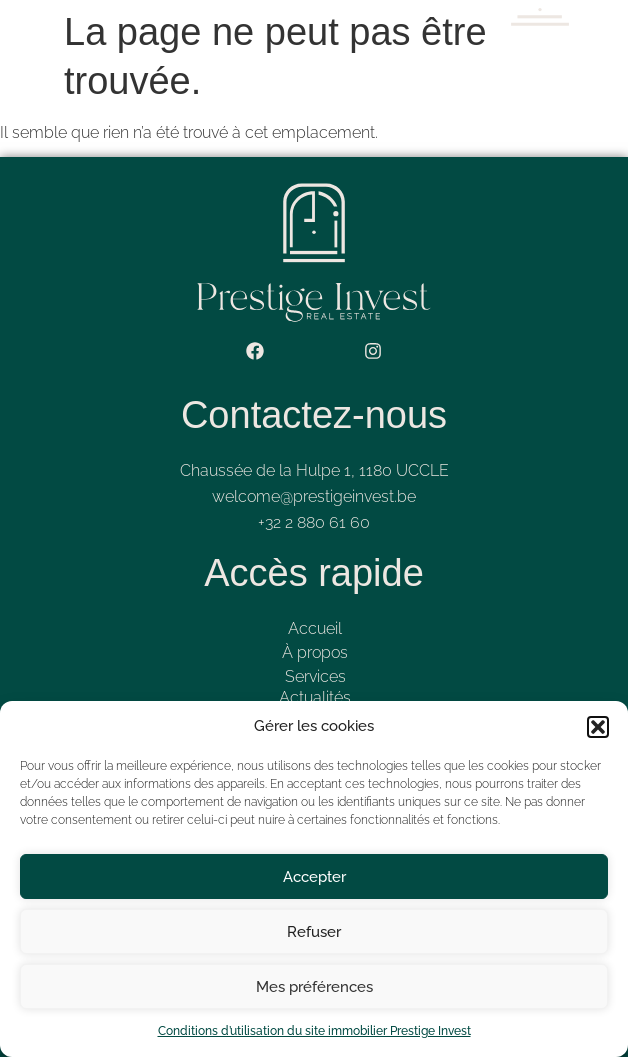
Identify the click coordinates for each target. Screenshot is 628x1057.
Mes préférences (314, 987)
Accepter (314, 877)
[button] (598, 727)
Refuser (314, 932)
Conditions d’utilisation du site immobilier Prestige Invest (314, 1031)
